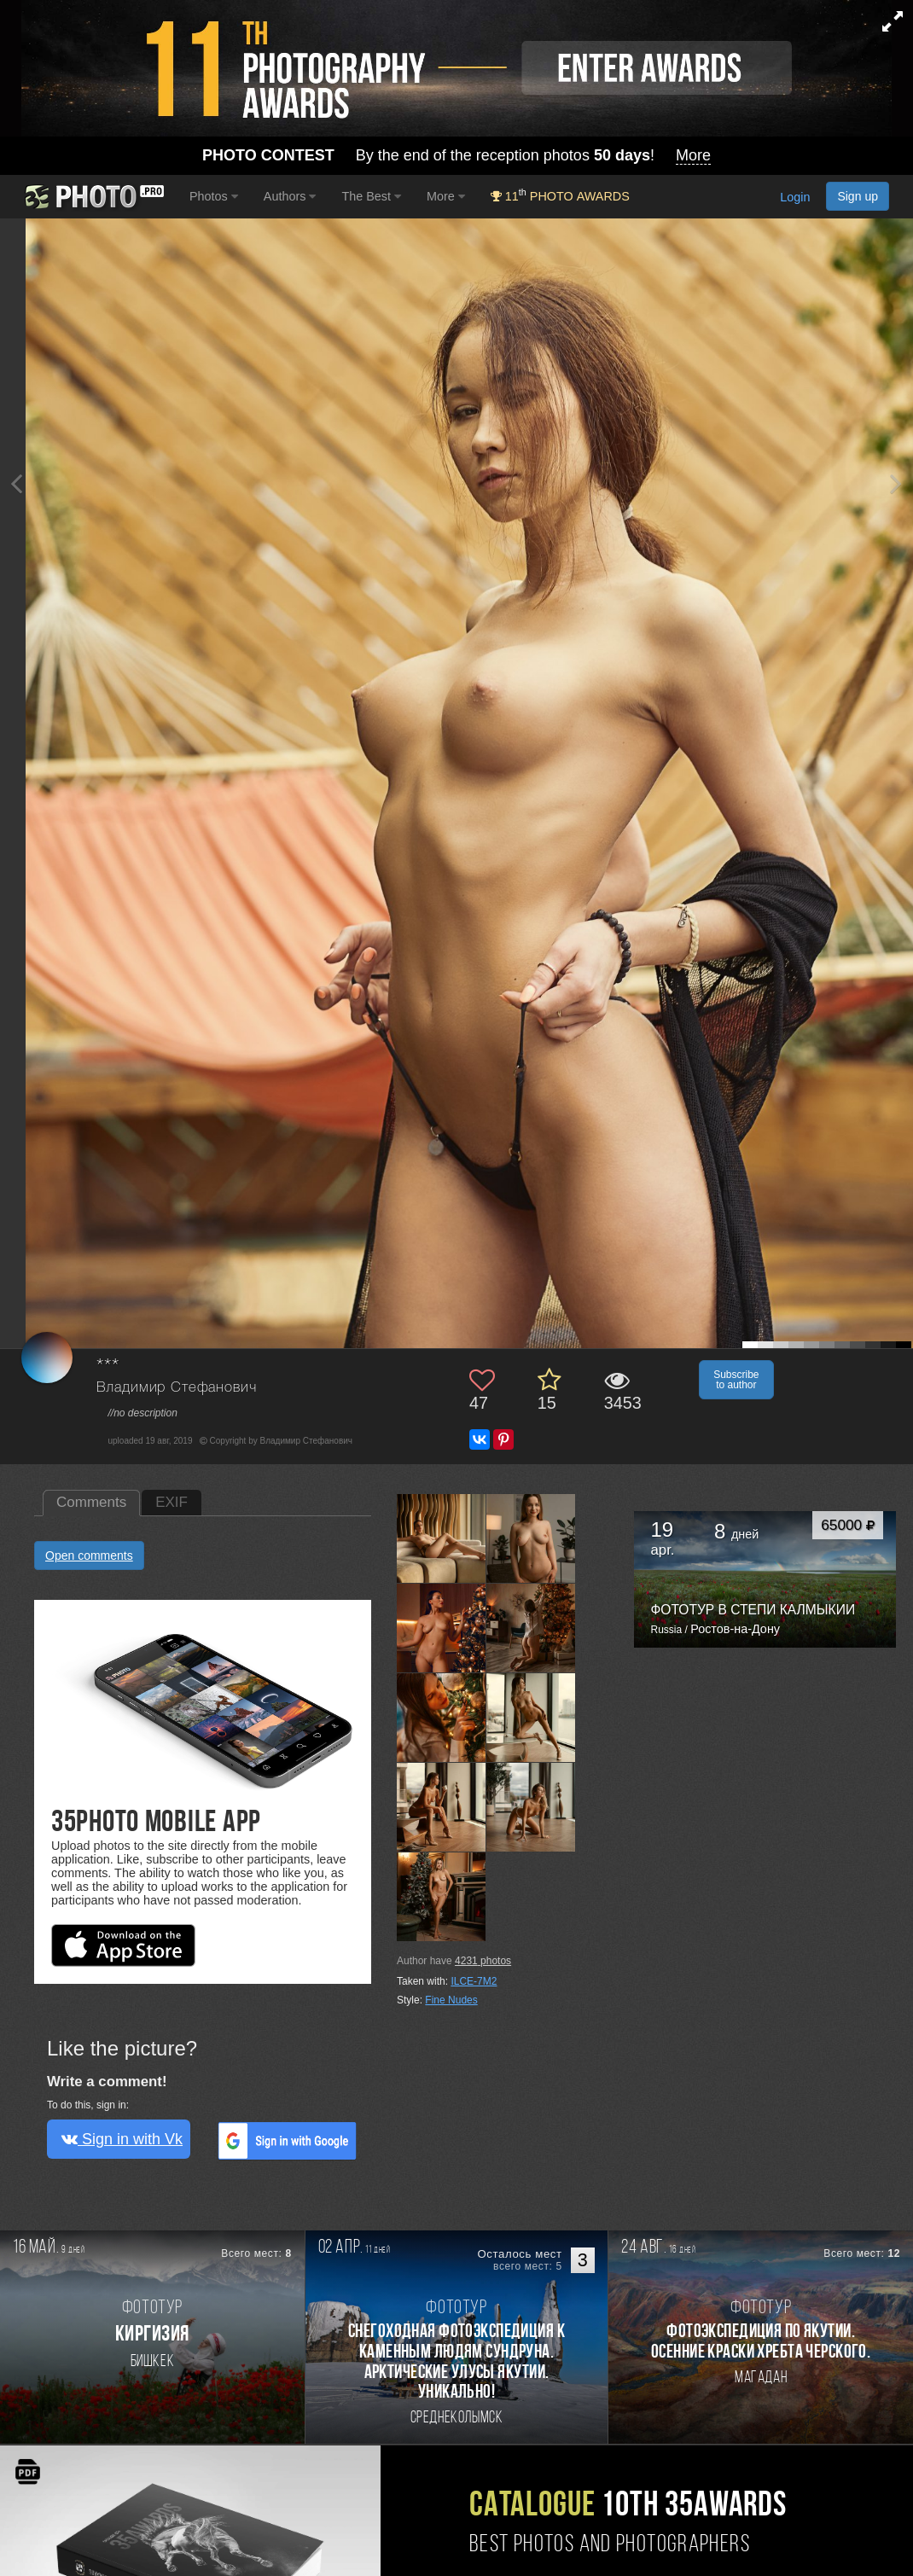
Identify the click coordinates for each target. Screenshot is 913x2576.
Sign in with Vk (122, 2139)
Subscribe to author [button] (736, 1380)
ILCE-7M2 (474, 1981)
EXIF (171, 1502)
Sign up (857, 196)
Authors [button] (290, 196)
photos (483, 1961)
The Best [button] (371, 196)
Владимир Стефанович (176, 1387)
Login (795, 197)
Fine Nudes (451, 2000)
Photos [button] (213, 196)
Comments (91, 1502)
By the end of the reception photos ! (456, 156)
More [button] (446, 196)
